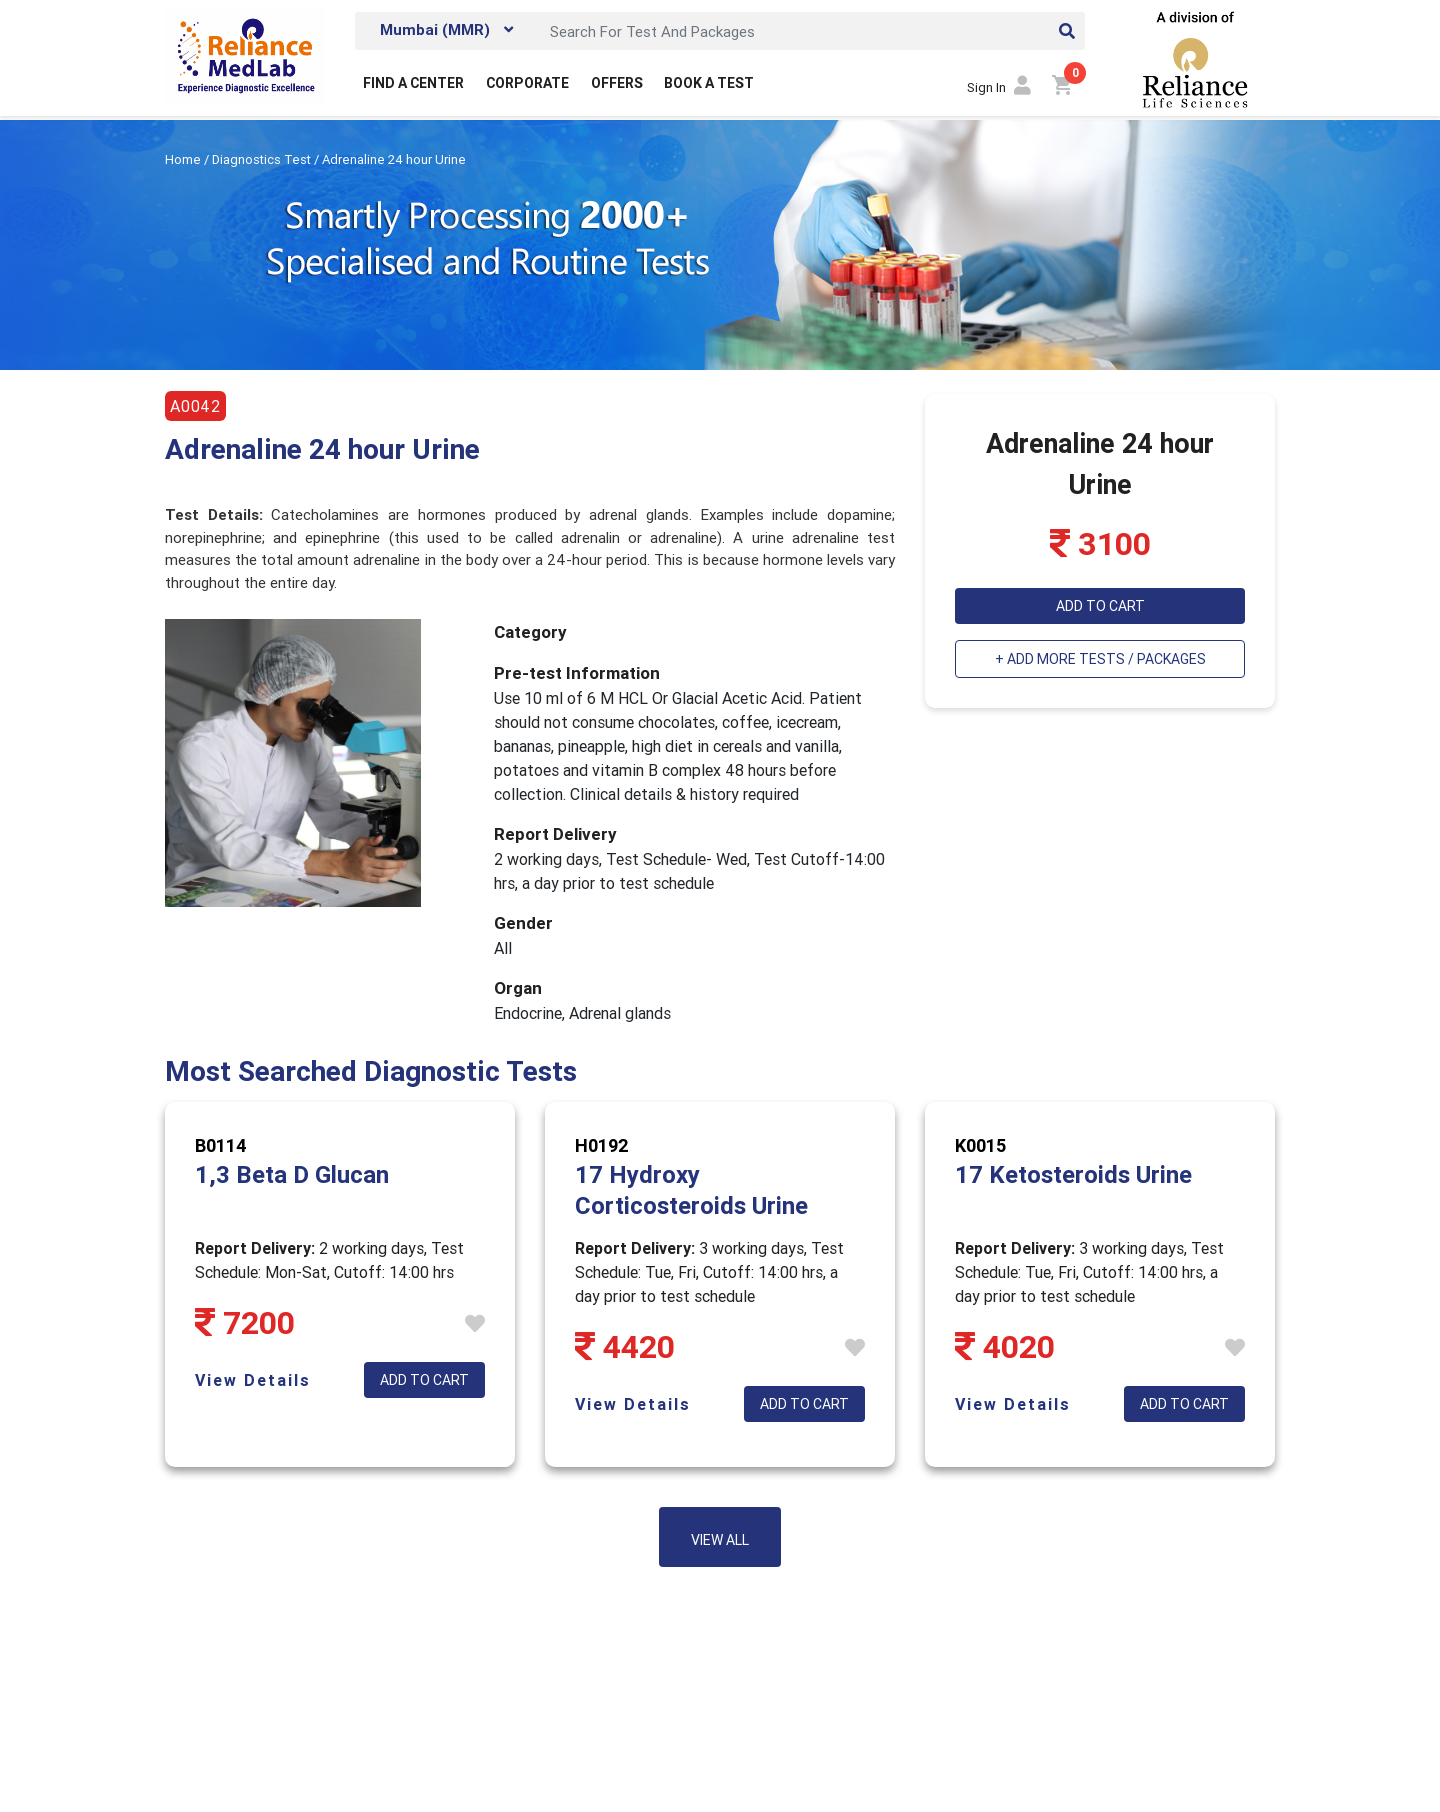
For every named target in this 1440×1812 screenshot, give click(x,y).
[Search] (812, 31)
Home (184, 159)
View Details (253, 1380)
